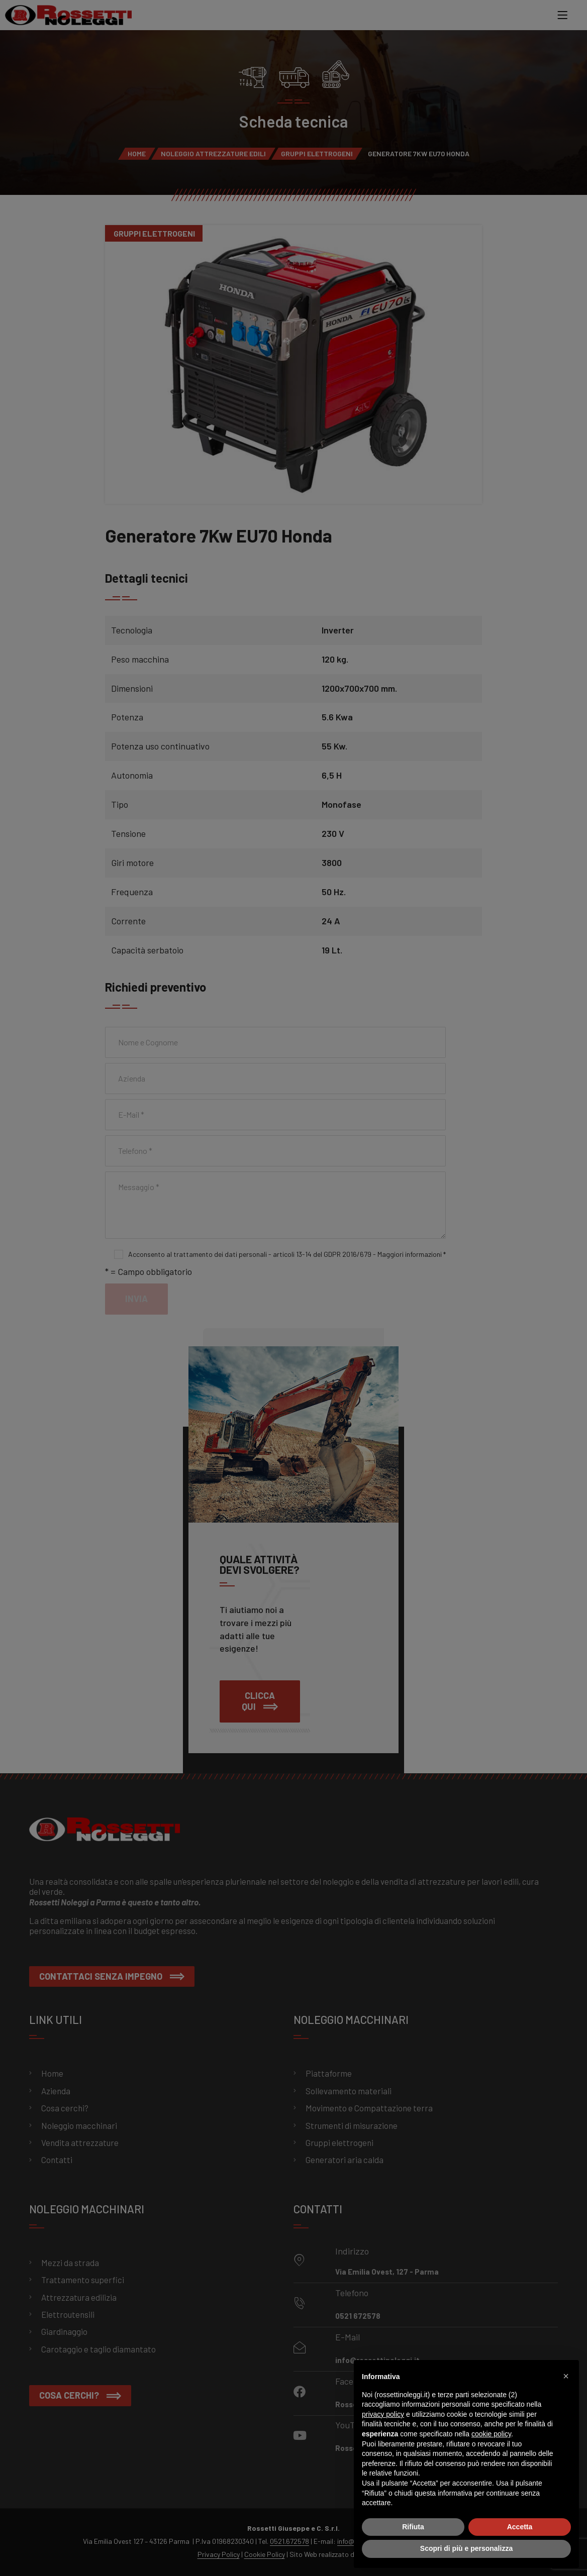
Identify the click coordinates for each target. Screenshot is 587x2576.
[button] (566, 2376)
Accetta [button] (520, 2527)
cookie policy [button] (491, 2434)
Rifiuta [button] (413, 2527)
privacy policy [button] (383, 2414)
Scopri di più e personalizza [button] (466, 2548)
